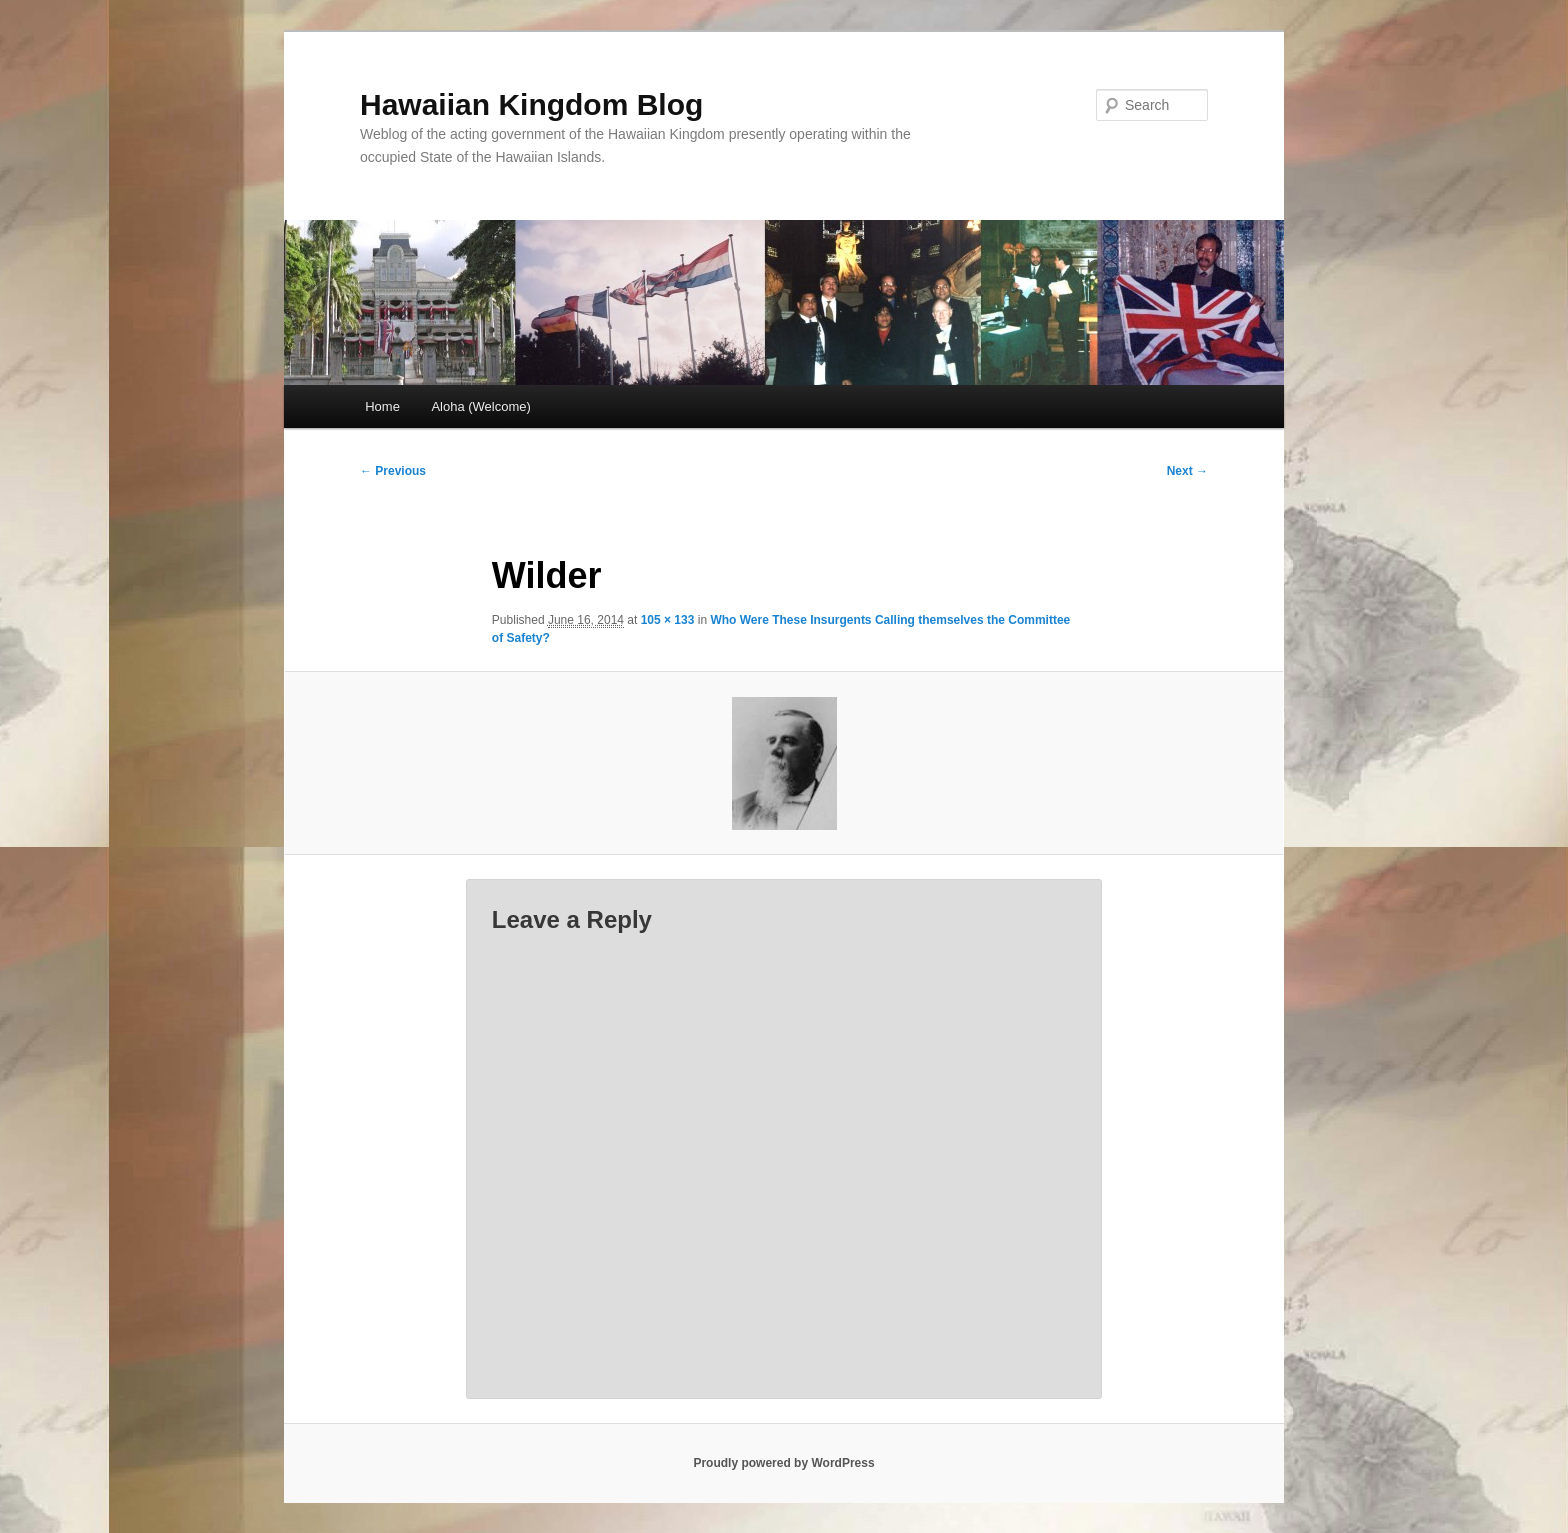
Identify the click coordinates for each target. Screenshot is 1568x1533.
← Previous (393, 471)
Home (382, 406)
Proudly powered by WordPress (783, 1463)
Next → (1187, 471)
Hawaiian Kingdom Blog (531, 104)
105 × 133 (668, 620)
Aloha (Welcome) (480, 406)
